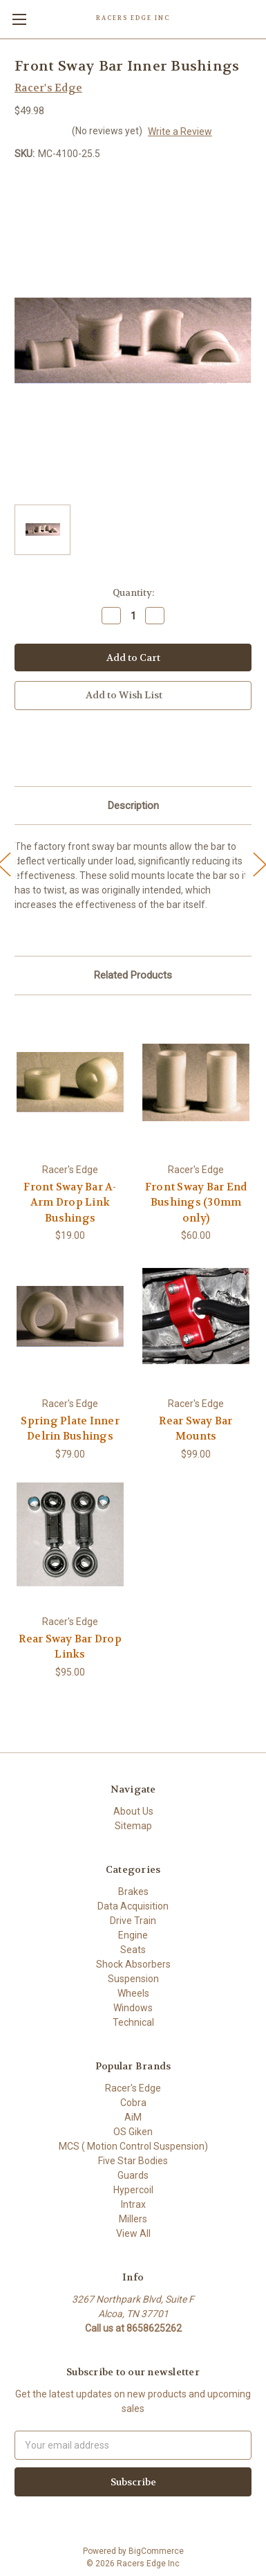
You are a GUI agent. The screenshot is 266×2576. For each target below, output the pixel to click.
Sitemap (133, 1825)
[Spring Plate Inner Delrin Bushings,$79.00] (70, 1315)
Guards (133, 2175)
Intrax (133, 2204)
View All (133, 2233)
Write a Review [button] (180, 131)
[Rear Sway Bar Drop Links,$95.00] (70, 1534)
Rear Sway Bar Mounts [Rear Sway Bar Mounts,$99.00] (195, 1429)
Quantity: (133, 593)
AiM (133, 2117)
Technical (133, 2022)
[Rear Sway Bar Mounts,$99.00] (195, 1315)
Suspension (133, 1978)
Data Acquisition (133, 1906)
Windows (133, 2007)
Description (133, 805)
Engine (133, 1935)
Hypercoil (133, 2189)
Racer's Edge (133, 2088)
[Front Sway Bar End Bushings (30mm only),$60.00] (195, 1082)
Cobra (133, 2102)
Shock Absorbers (133, 1964)
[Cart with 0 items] (255, 18)
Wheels (133, 1993)
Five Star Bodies (133, 2160)
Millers (133, 2218)
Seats (133, 1949)
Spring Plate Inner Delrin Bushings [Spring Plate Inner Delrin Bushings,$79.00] (70, 1429)
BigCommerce (156, 2551)
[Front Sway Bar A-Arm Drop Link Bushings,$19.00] (70, 1082)
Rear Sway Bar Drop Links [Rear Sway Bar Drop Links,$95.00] (70, 1647)
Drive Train (133, 1920)
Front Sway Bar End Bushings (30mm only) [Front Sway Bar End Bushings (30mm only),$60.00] (196, 1202)
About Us (133, 1811)
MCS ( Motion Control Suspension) (133, 2146)
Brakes (133, 1891)
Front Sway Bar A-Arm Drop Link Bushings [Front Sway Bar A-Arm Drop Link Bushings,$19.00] (69, 1202)
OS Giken (133, 2131)
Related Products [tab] (133, 975)
